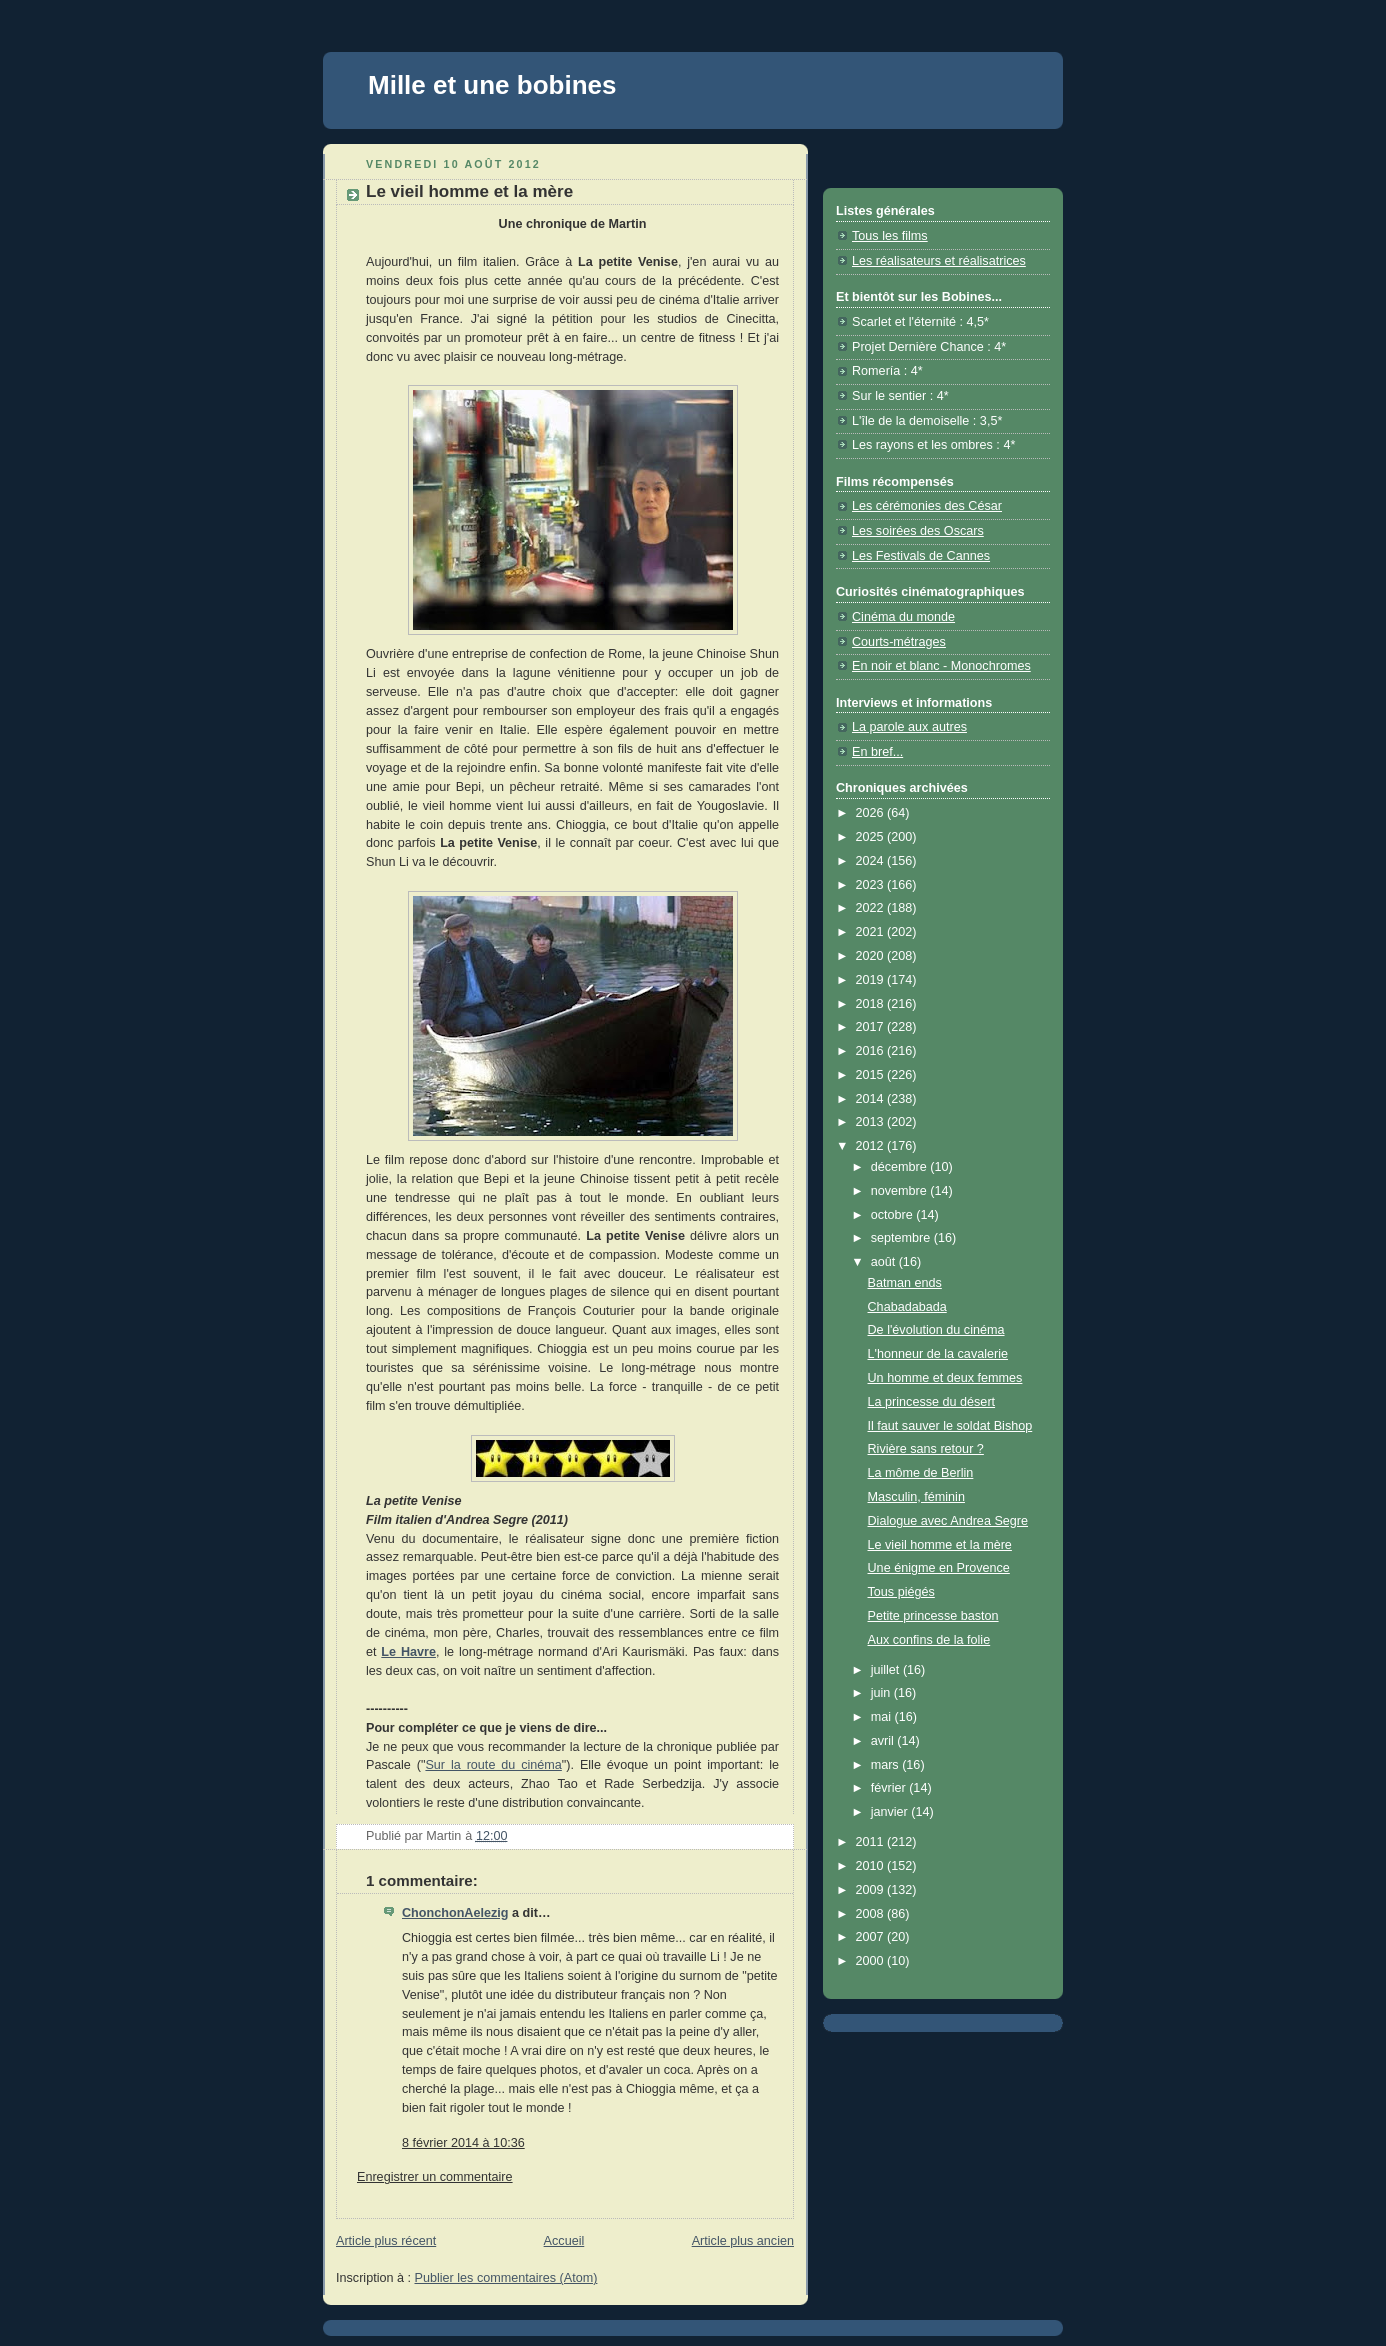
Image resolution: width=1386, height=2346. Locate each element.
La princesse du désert (932, 1402)
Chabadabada (907, 1307)
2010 (872, 1866)
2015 (872, 1075)
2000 (872, 1961)
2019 (872, 980)
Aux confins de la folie (929, 1640)
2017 (872, 1027)
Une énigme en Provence (939, 1568)
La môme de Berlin (921, 1473)
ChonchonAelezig (455, 1913)
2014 (872, 1099)
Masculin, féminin (916, 1497)
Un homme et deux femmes (945, 1378)
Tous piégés (901, 1592)
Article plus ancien (743, 2241)
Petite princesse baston (933, 1616)
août (885, 1262)
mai (883, 1717)
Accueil (564, 2241)
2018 (872, 1004)
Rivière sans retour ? (926, 1449)
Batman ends (905, 1283)
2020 (872, 956)
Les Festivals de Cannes (921, 556)
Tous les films (890, 236)
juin (882, 1693)
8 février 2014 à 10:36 (463, 2143)
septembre (902, 1238)
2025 (872, 837)
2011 (872, 1842)
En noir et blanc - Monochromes (941, 666)
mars (887, 1765)
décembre (901, 1167)
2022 (872, 908)
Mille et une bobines (492, 85)
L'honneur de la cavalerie (938, 1354)
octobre (894, 1215)
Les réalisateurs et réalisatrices (939, 261)
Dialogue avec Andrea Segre (948, 1521)
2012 (872, 1146)
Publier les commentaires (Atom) (506, 2278)
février (890, 1788)
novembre (901, 1191)
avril (884, 1741)
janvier (891, 1812)
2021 (872, 932)
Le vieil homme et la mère (940, 1545)
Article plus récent (386, 2241)
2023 (872, 885)
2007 (872, 1937)
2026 (872, 813)
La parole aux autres (909, 727)
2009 (872, 1890)
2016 (872, 1051)
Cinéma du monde (903, 617)
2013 (872, 1122)
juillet (887, 1670)
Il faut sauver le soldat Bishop (950, 1426)
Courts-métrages (899, 642)
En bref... (877, 752)
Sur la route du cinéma (493, 1765)
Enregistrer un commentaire (435, 2177)
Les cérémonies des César (927, 506)
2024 (872, 861)
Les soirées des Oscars (918, 531)
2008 (872, 1914)
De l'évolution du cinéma (936, 1330)
